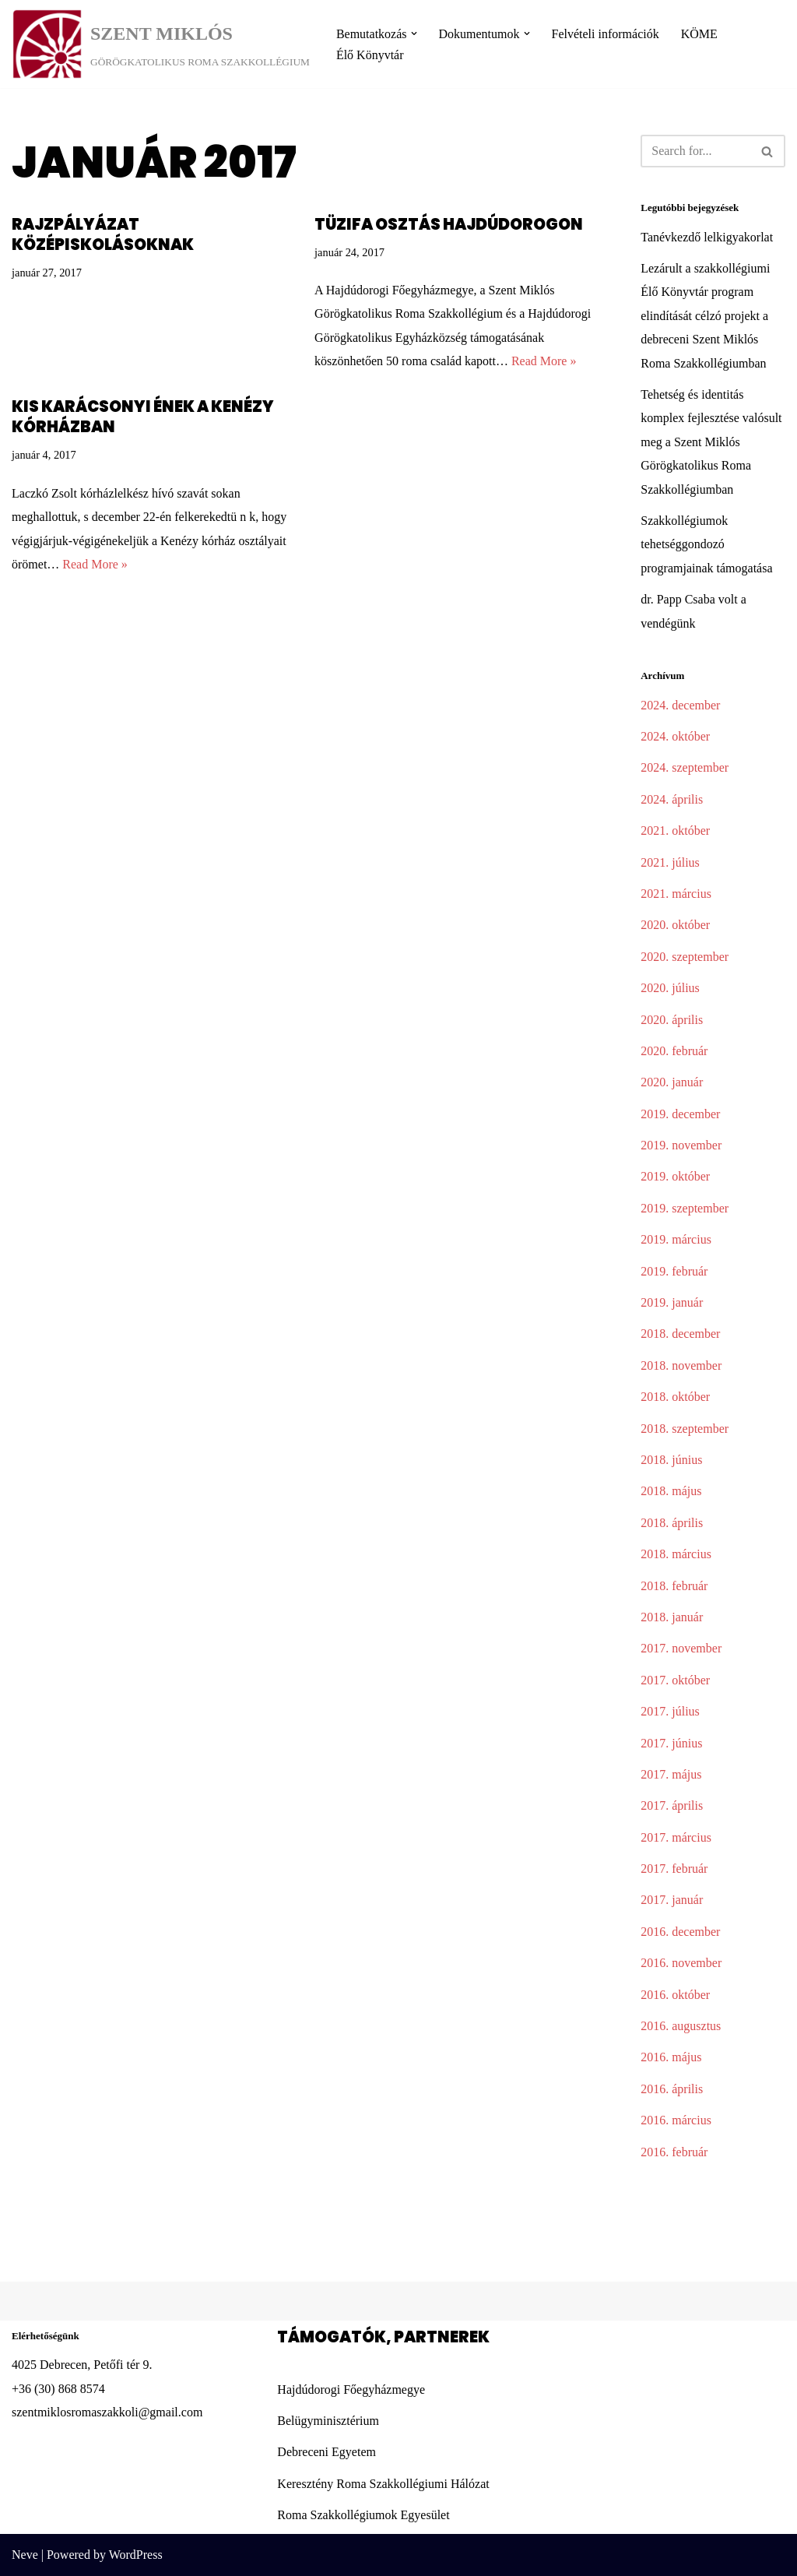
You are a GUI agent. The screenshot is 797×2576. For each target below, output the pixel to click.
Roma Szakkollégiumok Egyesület (363, 2514)
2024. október (675, 736)
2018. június (671, 1459)
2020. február (674, 1050)
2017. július (670, 1711)
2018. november (681, 1365)
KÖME (699, 33)
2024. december (680, 705)
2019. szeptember (685, 1208)
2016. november (681, 1962)
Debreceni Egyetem (326, 2451)
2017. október (675, 1680)
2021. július (670, 862)
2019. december (680, 1114)
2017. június (671, 1743)
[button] (414, 33)
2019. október (675, 1176)
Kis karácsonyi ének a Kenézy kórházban (143, 417)
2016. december (680, 1931)
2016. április (672, 2089)
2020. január (672, 1082)
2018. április (672, 1522)
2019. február (674, 1271)
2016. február (674, 2152)
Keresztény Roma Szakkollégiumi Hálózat (383, 2483)
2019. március (676, 1239)
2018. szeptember (685, 1428)
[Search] (695, 151)
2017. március (676, 1837)
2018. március (676, 1554)
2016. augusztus (681, 2025)
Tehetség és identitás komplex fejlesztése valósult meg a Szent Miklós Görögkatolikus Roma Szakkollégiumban (711, 442)
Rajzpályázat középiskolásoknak (103, 234)
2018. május (671, 1490)
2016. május (671, 2057)
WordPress (136, 2554)
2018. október (675, 1396)
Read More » (544, 361)
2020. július (670, 987)
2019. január (672, 1302)
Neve (25, 2554)
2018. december (680, 1333)
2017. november (681, 1648)
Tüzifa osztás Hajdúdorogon (448, 224)
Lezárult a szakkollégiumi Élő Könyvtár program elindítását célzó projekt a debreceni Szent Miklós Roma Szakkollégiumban (705, 316)
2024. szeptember (685, 767)
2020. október (675, 924)
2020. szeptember (685, 956)
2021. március (676, 893)
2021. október (675, 830)
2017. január (672, 1899)
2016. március (676, 2120)
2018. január (672, 1617)
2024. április (672, 799)
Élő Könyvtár (370, 55)
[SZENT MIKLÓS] (161, 44)
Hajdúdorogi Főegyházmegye (351, 2389)
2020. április (672, 1019)
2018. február (674, 1585)
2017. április (672, 1805)
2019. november (681, 1145)
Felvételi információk (605, 33)
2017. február (674, 1868)
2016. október (675, 1994)
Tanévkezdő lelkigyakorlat (707, 237)
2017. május (671, 1774)
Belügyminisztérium (328, 2420)
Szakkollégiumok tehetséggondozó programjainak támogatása (706, 544)
